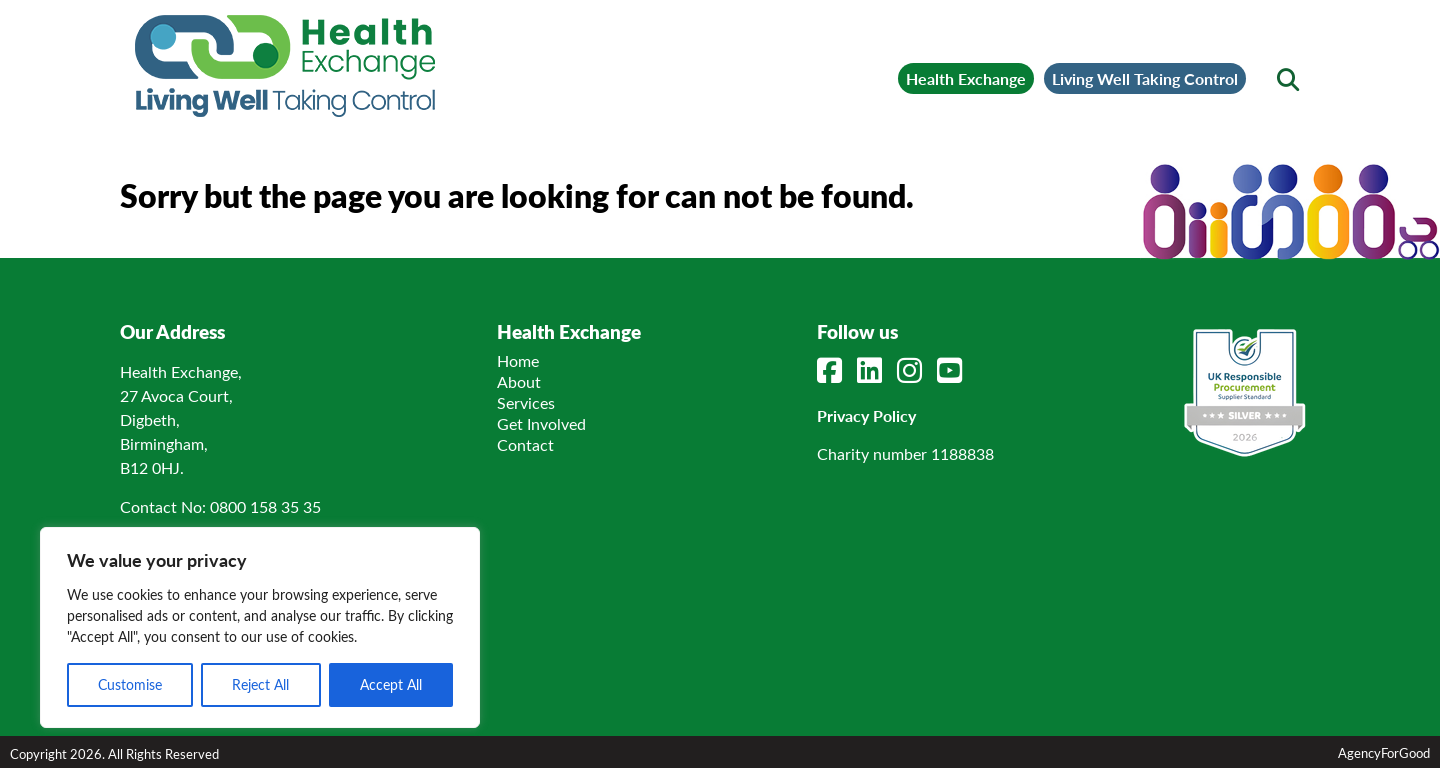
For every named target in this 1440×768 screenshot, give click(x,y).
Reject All (260, 684)
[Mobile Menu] (162, 45)
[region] (260, 627)
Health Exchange (966, 78)
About (519, 381)
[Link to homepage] (285, 66)
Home (518, 360)
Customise (130, 684)
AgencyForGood (1384, 752)
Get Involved (541, 423)
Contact (525, 444)
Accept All (391, 684)
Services (526, 402)
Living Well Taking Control (1145, 78)
